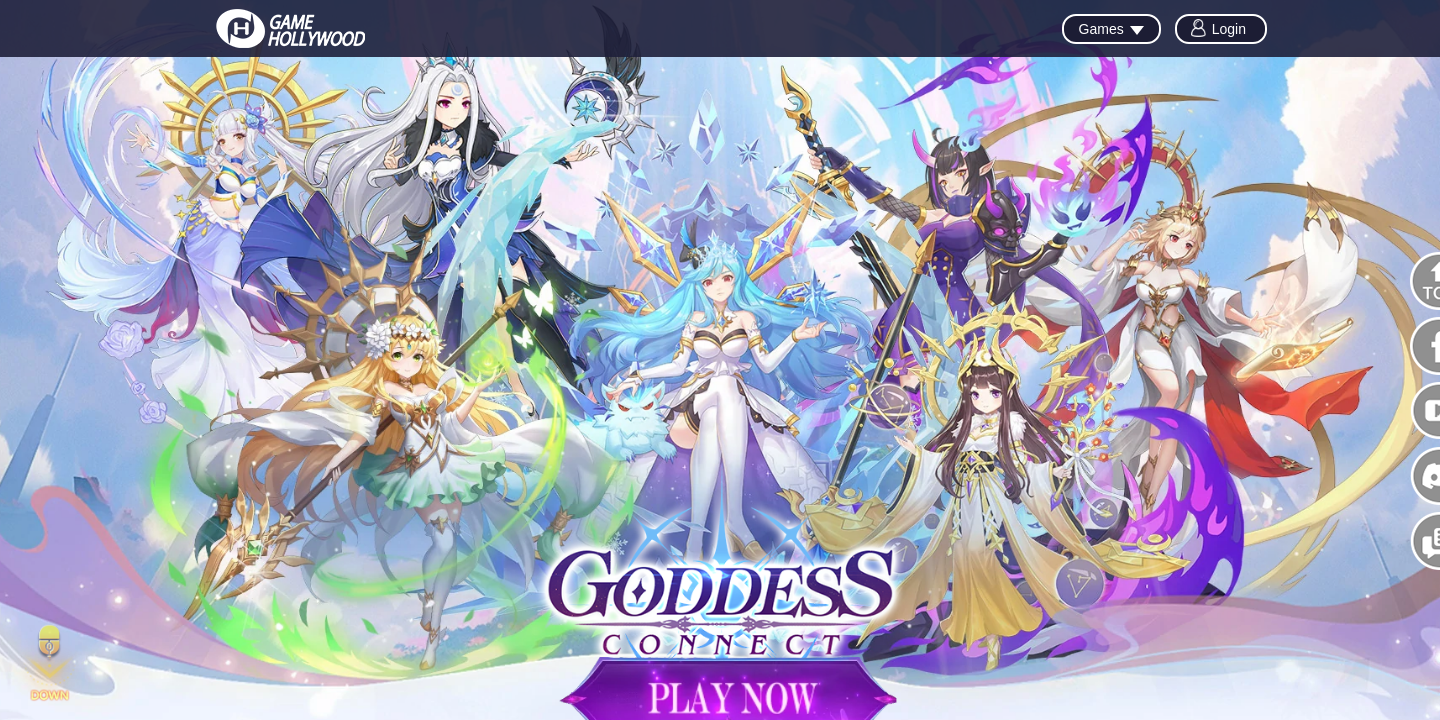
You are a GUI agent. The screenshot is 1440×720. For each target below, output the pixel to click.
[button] (50, 665)
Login (1229, 29)
